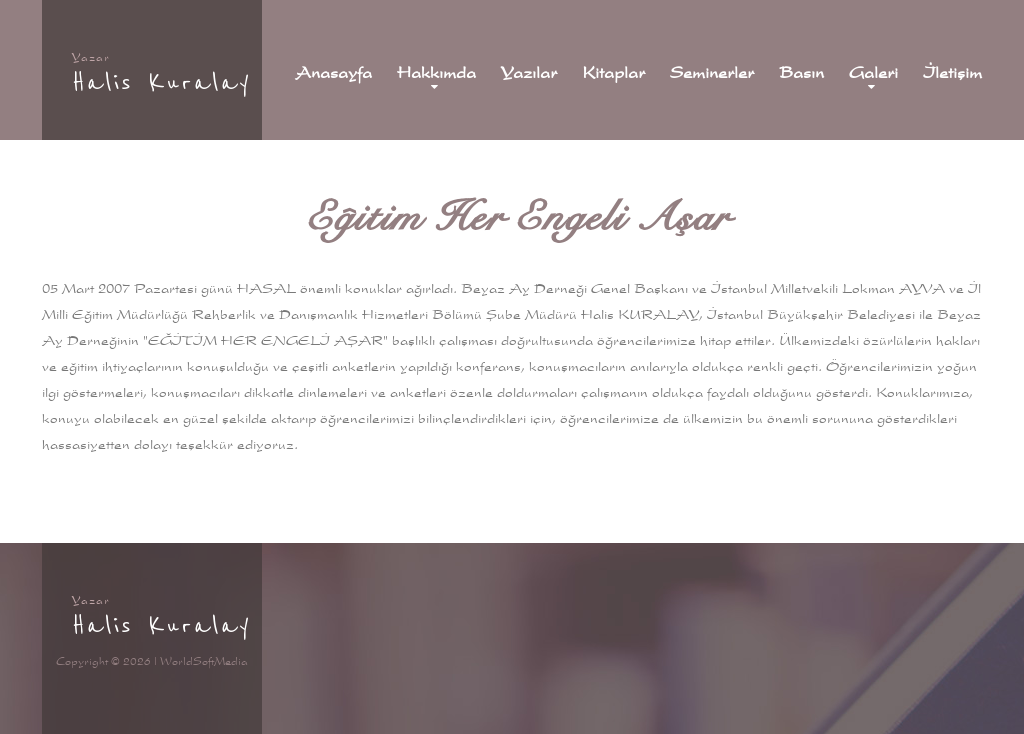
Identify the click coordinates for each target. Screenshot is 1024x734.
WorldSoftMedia (204, 661)
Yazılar (529, 73)
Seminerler (712, 73)
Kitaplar (613, 73)
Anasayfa (333, 73)
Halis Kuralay (161, 82)
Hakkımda (436, 73)
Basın (801, 73)
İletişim (952, 73)
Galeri (873, 73)
